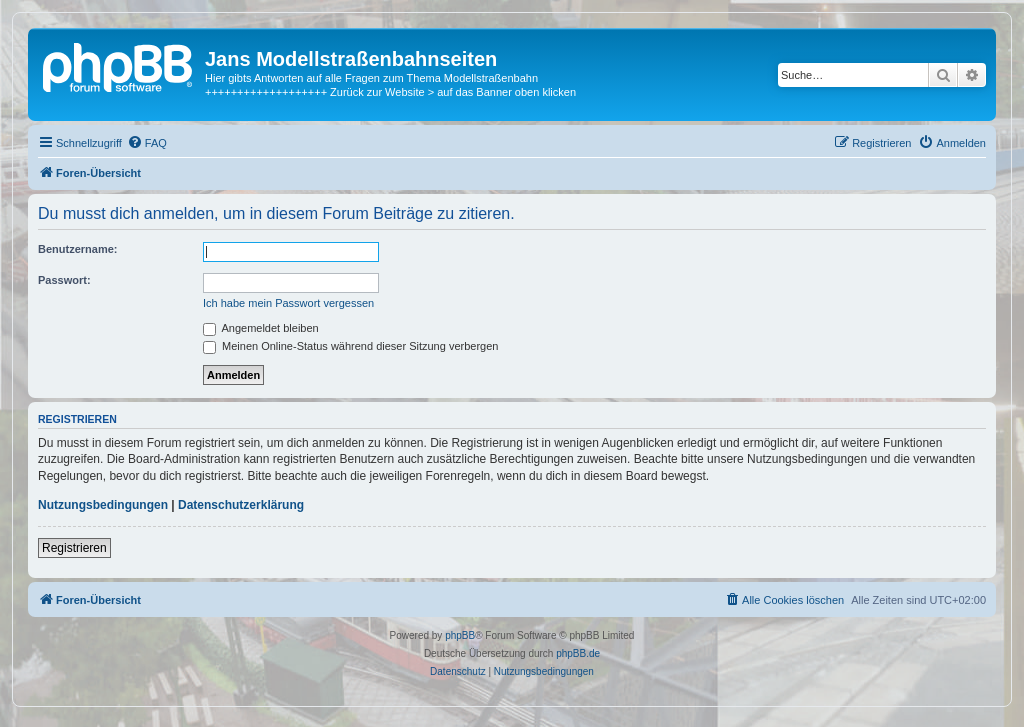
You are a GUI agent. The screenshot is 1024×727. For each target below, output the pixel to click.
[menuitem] (147, 143)
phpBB (460, 635)
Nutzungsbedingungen (103, 505)
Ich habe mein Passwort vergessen (288, 303)
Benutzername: (77, 249)
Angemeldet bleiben (261, 328)
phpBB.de (578, 653)
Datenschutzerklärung (241, 505)
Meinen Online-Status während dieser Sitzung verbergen (350, 346)
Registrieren (74, 548)
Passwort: (64, 280)
